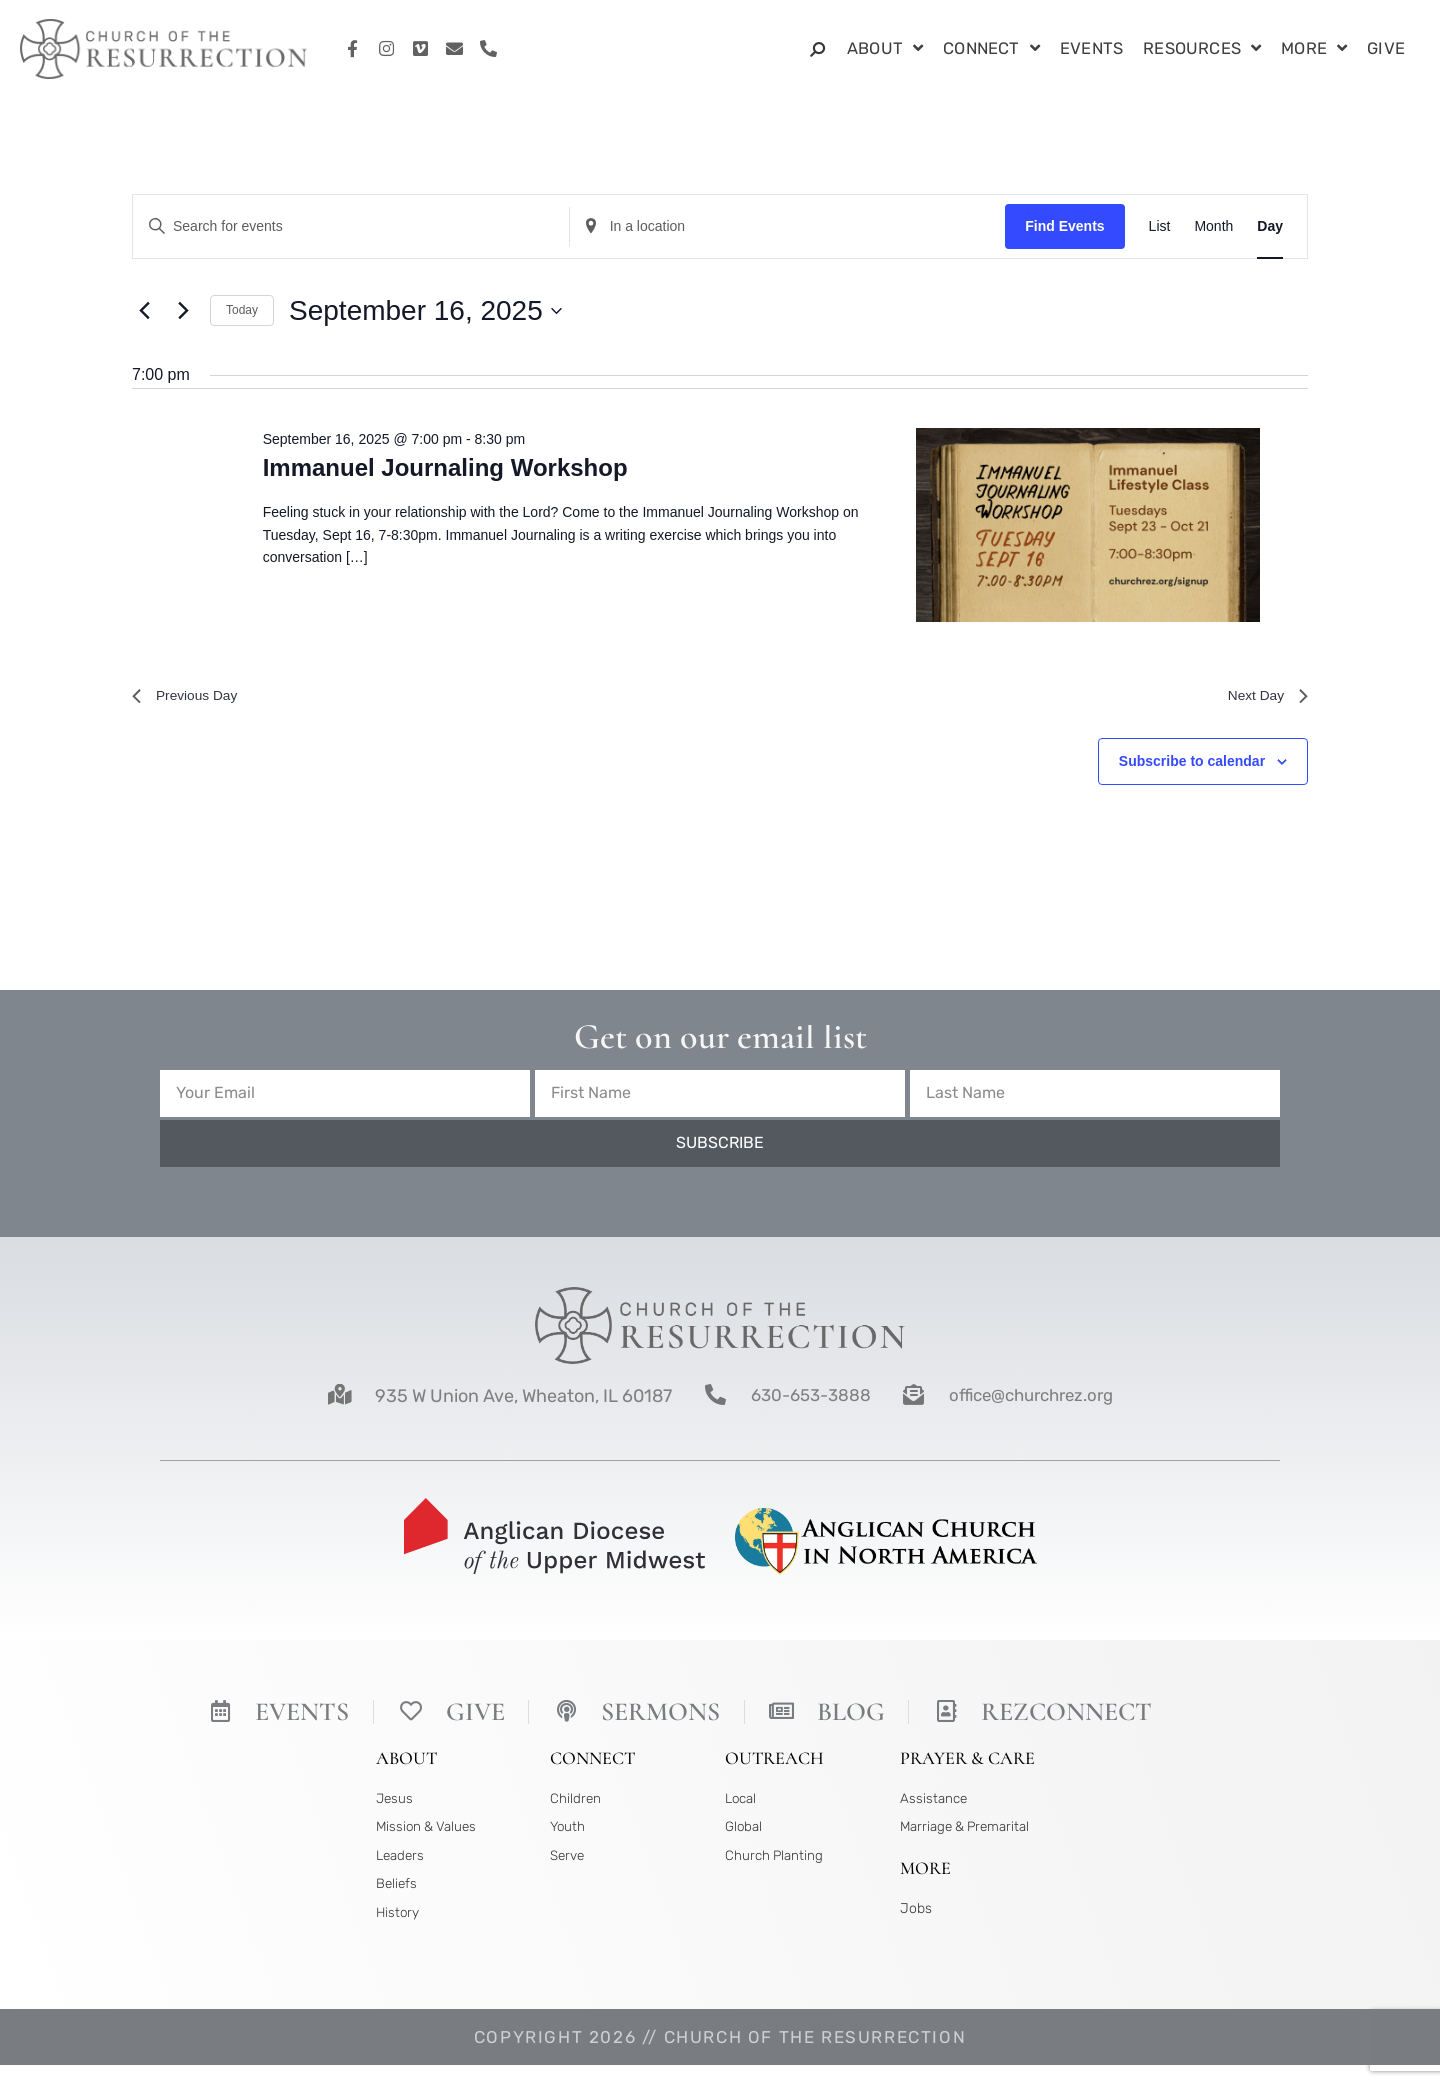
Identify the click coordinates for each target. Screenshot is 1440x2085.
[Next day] (183, 311)
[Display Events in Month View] (1213, 226)
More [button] (1314, 49)
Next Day (1263, 698)
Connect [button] (991, 49)
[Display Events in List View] (1160, 226)
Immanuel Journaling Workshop (445, 467)
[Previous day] (144, 311)
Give (1386, 48)
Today (242, 310)
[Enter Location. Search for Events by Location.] (788, 226)
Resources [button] (1202, 49)
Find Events (1064, 226)
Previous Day (191, 698)
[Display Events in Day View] (1270, 226)
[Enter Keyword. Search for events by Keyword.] (351, 226)
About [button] (885, 49)
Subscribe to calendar (1192, 767)
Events (1091, 48)
